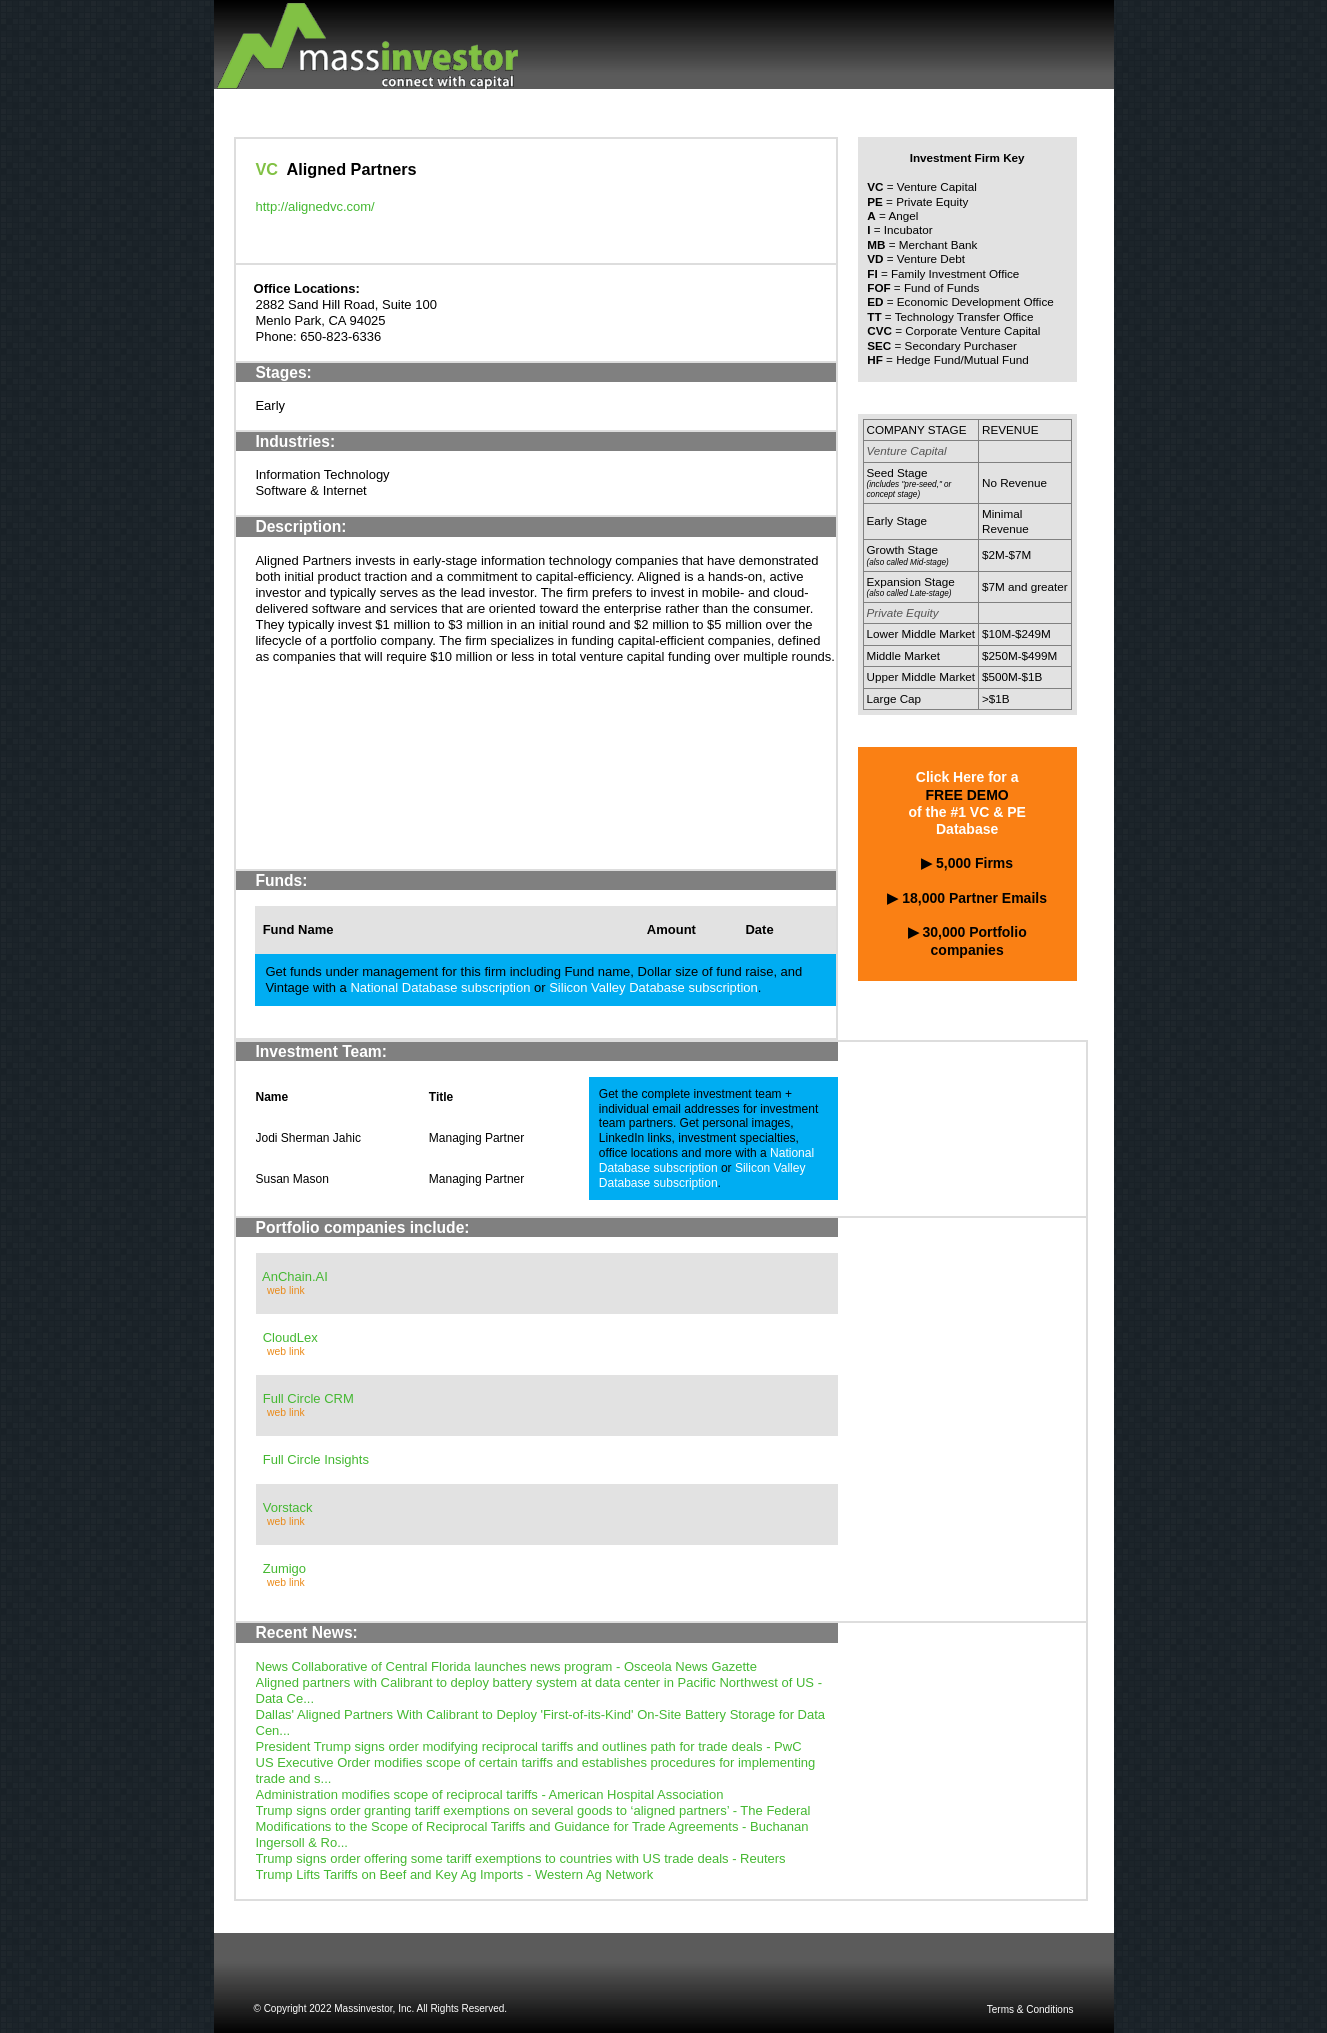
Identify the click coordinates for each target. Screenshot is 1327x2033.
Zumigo (284, 1568)
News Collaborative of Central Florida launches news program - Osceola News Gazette (506, 1666)
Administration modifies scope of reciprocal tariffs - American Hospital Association (490, 1794)
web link (286, 1290)
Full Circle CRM (308, 1398)
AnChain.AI (295, 1276)
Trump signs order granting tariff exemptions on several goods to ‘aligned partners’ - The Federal (533, 1810)
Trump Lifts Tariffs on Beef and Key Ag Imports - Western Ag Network (455, 1874)
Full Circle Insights (316, 1459)
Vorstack (288, 1507)
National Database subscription (440, 987)
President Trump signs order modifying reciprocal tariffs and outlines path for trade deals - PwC (529, 1746)
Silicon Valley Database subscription (653, 987)
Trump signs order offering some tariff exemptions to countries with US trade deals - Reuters (521, 1858)
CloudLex (290, 1337)
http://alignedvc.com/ (315, 206)
